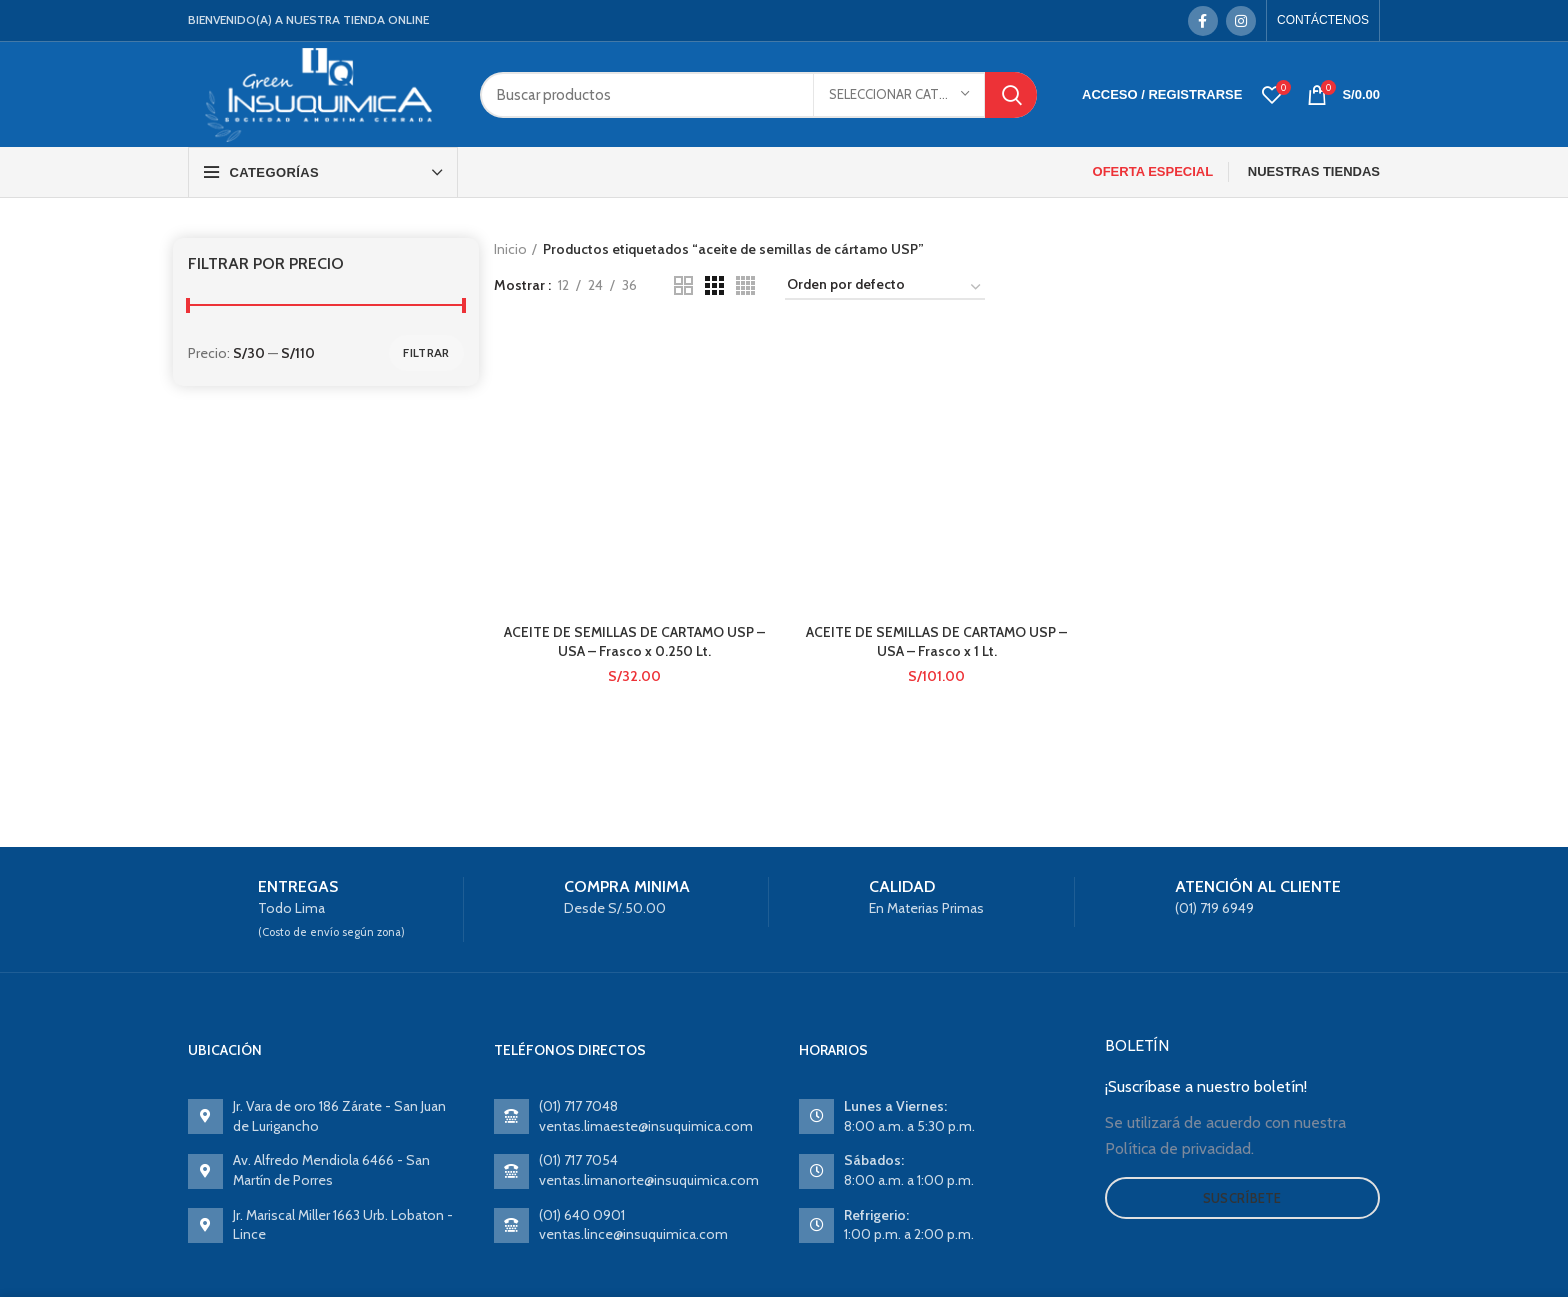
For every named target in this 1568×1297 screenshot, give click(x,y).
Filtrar (426, 352)
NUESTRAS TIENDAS (1314, 171)
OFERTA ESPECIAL (1153, 171)
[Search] (758, 95)
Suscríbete (1242, 1198)
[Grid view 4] (745, 285)
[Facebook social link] (1203, 21)
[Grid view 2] (683, 285)
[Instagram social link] (1241, 21)
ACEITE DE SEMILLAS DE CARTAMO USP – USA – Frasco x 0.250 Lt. (635, 517)
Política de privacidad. (1179, 1148)
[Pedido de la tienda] (885, 288)
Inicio (510, 249)
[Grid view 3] (714, 285)
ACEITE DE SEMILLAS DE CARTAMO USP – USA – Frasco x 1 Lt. (937, 449)
